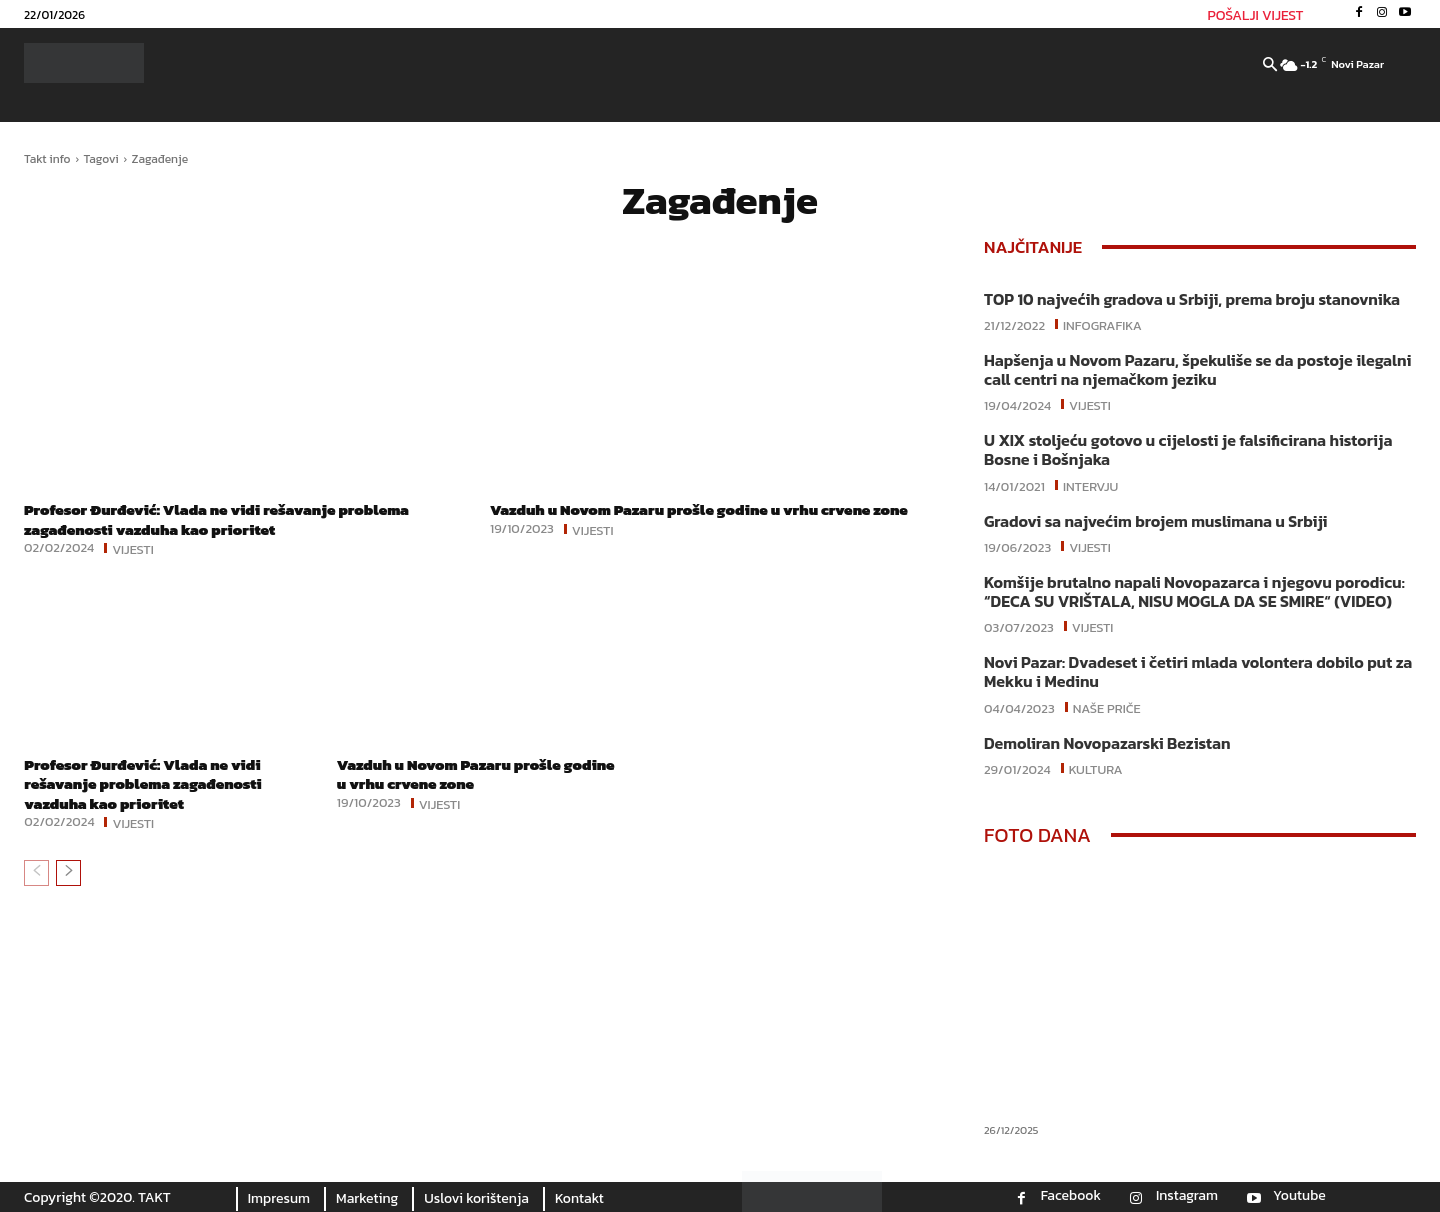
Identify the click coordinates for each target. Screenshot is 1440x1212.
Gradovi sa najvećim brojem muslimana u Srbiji (1156, 521)
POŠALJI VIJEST (1256, 15)
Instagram (1187, 1196)
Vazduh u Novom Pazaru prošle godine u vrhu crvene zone (712, 509)
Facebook (1071, 1196)
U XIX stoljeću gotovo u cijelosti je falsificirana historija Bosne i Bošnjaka (1188, 449)
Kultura (1096, 768)
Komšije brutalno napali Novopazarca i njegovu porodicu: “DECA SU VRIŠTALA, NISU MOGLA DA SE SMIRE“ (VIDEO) (1194, 591)
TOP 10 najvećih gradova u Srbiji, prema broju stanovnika (1192, 299)
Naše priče (1107, 707)
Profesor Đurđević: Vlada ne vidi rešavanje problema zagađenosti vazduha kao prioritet (228, 518)
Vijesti (133, 548)
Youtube (1299, 1196)
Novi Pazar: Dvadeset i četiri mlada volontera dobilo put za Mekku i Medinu (1198, 671)
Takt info (47, 159)
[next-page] (68, 873)
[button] (1270, 66)
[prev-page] (36, 873)
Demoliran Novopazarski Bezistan (1107, 743)
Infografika (1102, 324)
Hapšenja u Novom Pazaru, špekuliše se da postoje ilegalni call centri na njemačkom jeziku (1198, 369)
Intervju (1091, 485)
